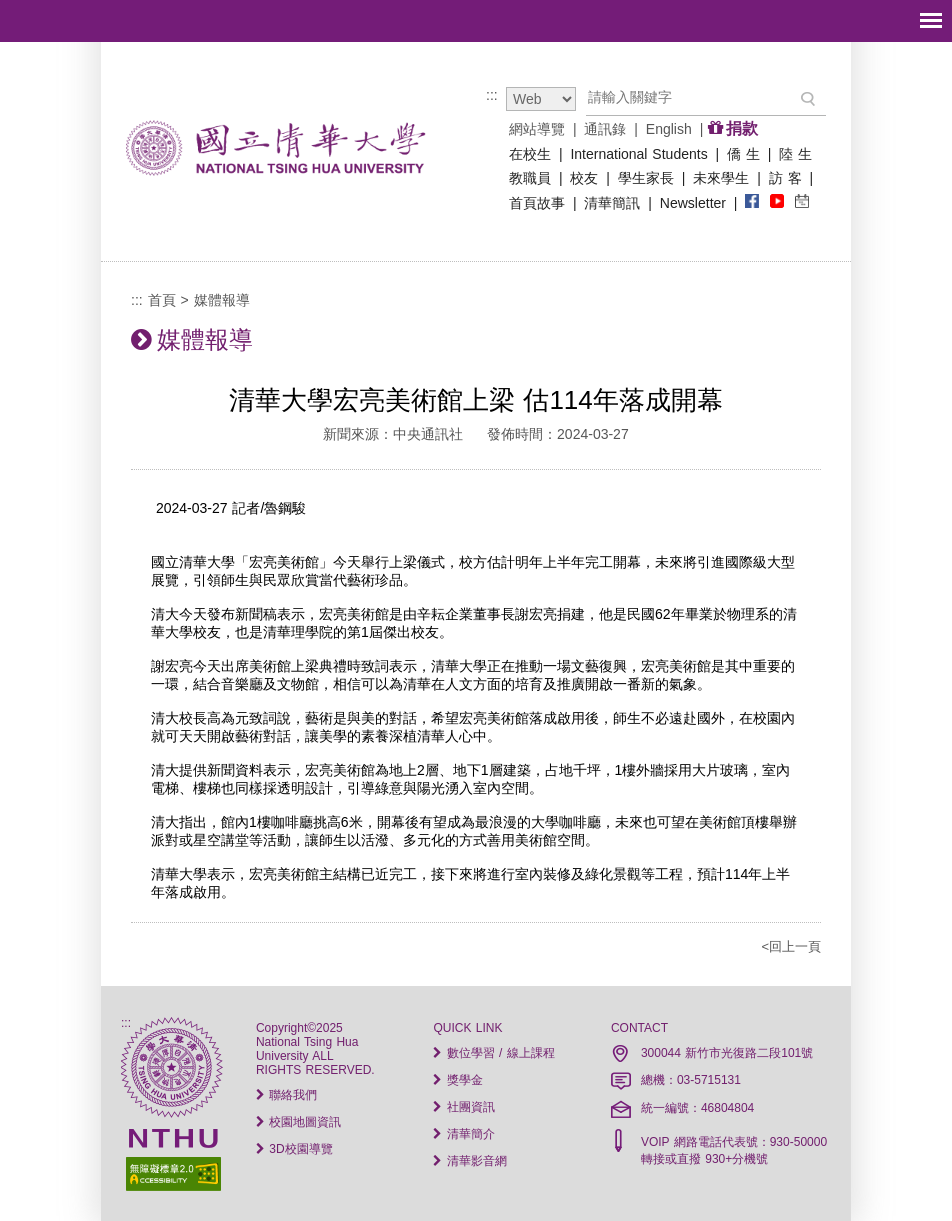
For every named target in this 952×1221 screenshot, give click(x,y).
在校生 (530, 154)
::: (492, 95)
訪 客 (785, 178)
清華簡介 (463, 1134)
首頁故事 (537, 203)
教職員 (530, 178)
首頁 (162, 300)
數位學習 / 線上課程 (493, 1053)
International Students (638, 154)
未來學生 (721, 178)
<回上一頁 (791, 946)
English (669, 129)
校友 (584, 178)
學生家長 (646, 178)
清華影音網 (469, 1161)
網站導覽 (537, 129)
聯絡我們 (286, 1095)
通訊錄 (605, 129)
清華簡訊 (612, 203)
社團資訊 (463, 1107)
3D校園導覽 (294, 1149)
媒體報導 (222, 300)
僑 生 (743, 154)
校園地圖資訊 (298, 1122)
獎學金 (457, 1080)
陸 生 (795, 154)
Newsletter (693, 203)
